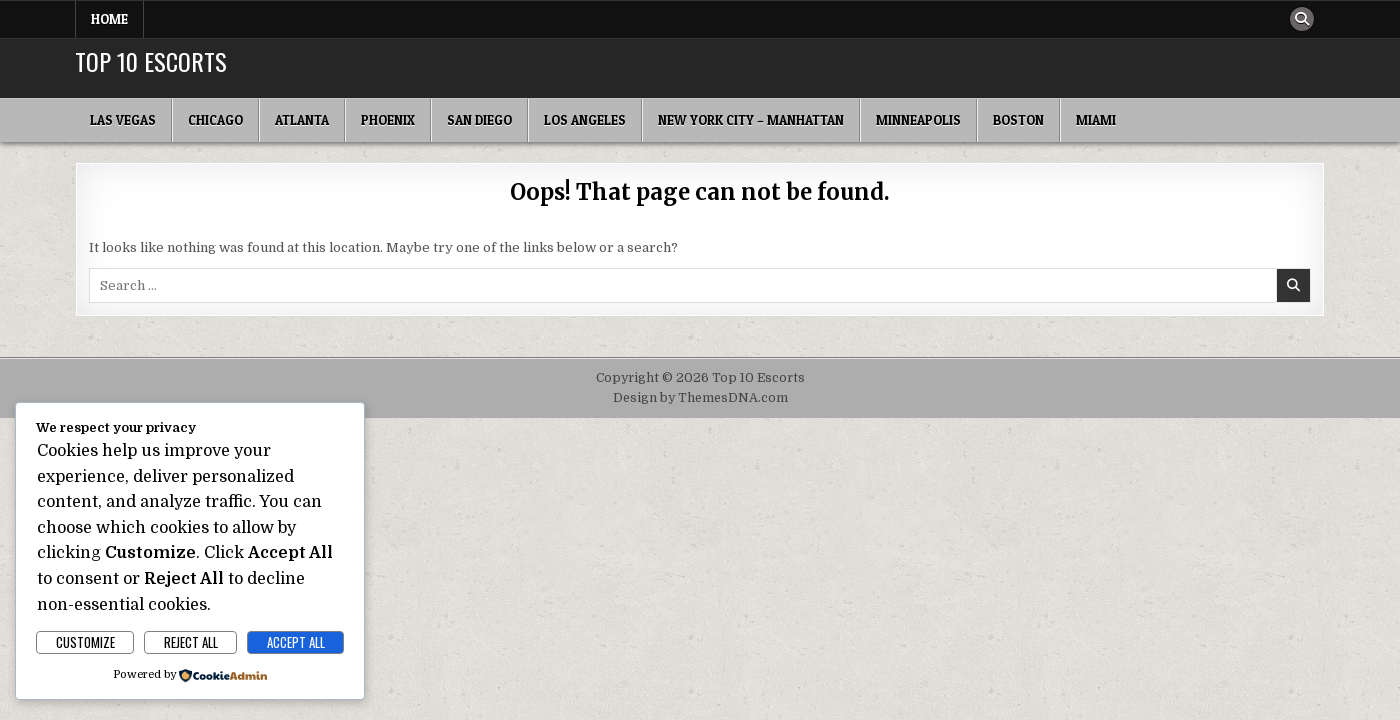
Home (109, 19)
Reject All (191, 642)
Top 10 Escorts (151, 61)
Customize (85, 642)
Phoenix (388, 120)
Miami (1096, 120)
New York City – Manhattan (751, 120)
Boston (1018, 120)
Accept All (296, 642)
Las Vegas (123, 120)
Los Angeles (585, 120)
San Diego (479, 120)
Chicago (215, 120)
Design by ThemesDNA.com (700, 398)
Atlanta (302, 120)
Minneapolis (918, 120)
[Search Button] (1302, 19)
